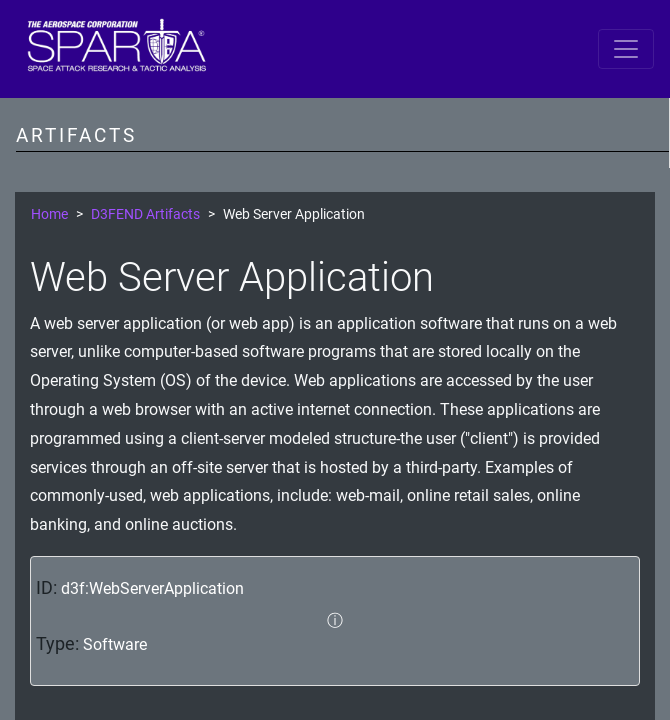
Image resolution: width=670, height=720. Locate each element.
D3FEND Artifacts (145, 214)
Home (49, 214)
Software (115, 644)
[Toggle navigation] (626, 49)
